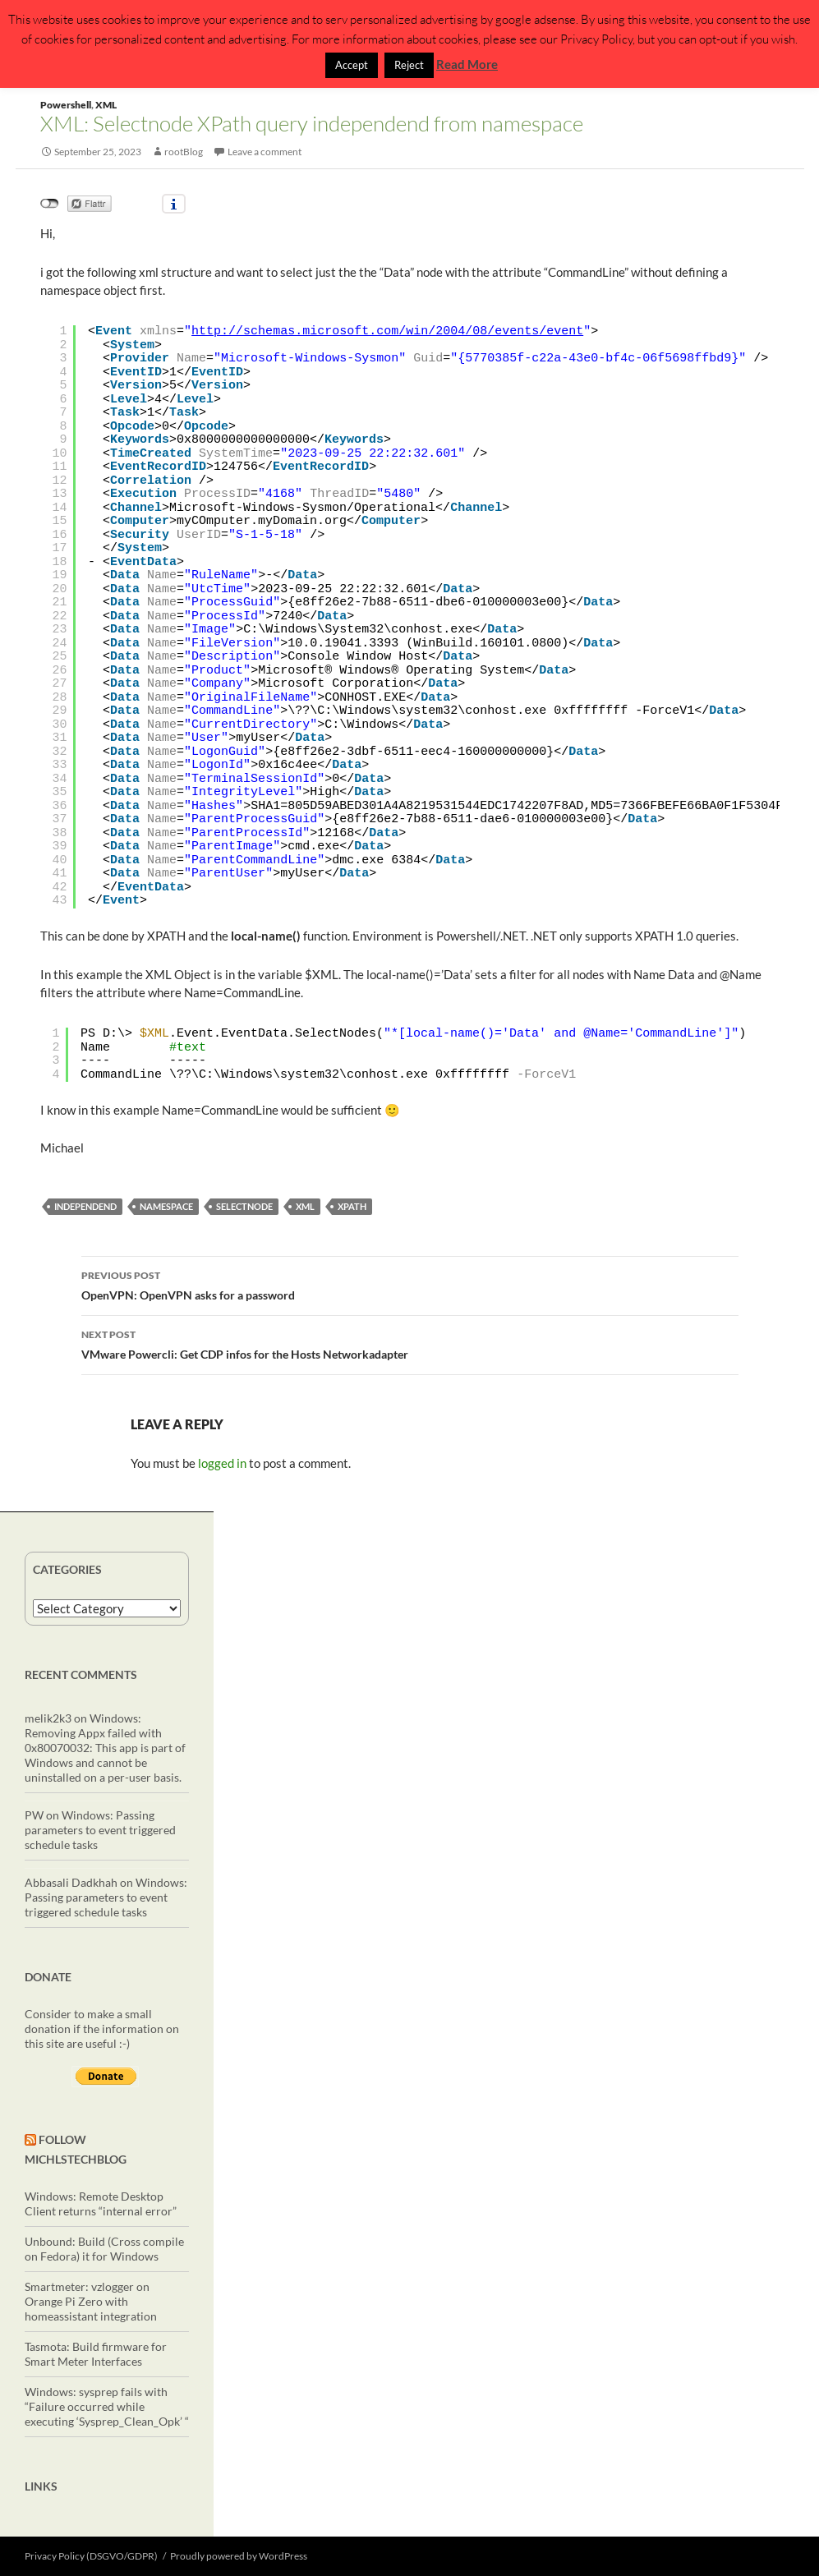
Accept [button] (351, 64)
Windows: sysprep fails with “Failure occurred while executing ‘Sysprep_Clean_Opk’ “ (107, 2406)
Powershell (65, 105)
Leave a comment (264, 151)
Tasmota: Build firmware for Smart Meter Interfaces (96, 2353)
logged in (222, 1463)
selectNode (244, 1206)
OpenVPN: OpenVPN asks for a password (409, 1284)
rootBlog (183, 151)
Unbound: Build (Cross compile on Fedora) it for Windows (104, 2248)
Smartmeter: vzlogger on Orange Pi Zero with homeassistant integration (91, 2301)
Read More (467, 64)
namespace (166, 1206)
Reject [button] (409, 64)
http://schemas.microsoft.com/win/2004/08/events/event (387, 331)
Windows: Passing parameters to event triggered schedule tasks (100, 1830)
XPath (352, 1206)
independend (85, 1206)
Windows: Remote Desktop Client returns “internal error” (101, 2203)
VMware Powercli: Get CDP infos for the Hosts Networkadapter (409, 1343)
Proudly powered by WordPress (238, 2556)
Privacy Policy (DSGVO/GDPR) (91, 2556)
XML (106, 105)
